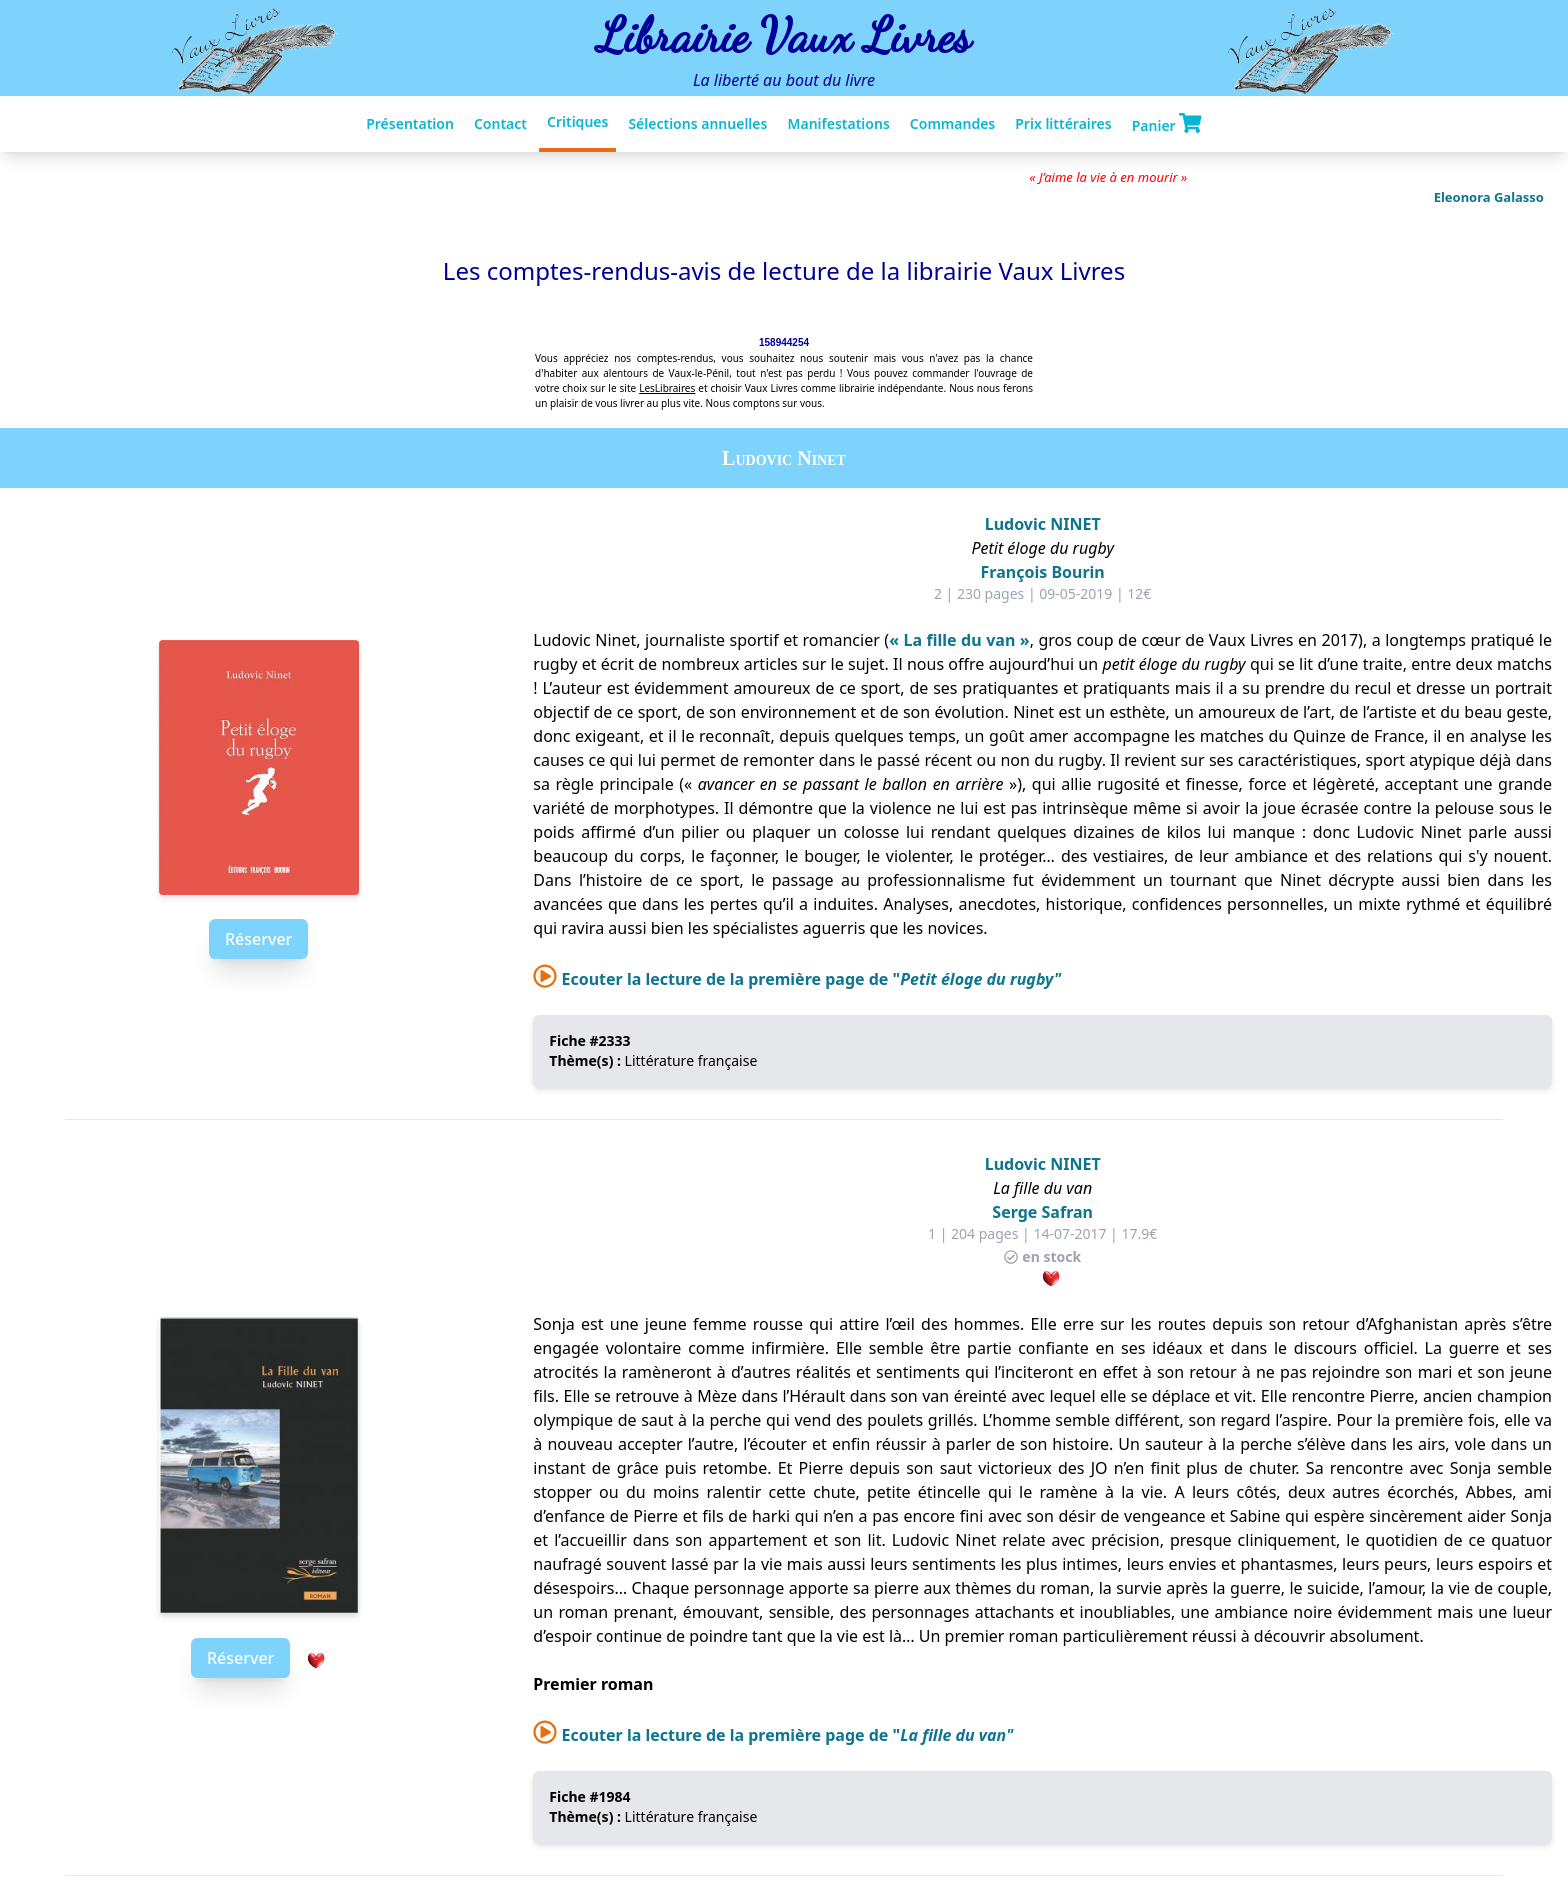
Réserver (258, 939)
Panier (1167, 124)
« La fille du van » (959, 640)
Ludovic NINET (1043, 524)
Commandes (952, 123)
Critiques (577, 121)
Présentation (410, 123)
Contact (500, 123)
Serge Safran (1042, 1212)
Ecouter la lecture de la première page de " (797, 979)
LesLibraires (667, 388)
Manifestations (838, 123)
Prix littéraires (1063, 123)
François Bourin (1043, 572)
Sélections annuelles (697, 123)
